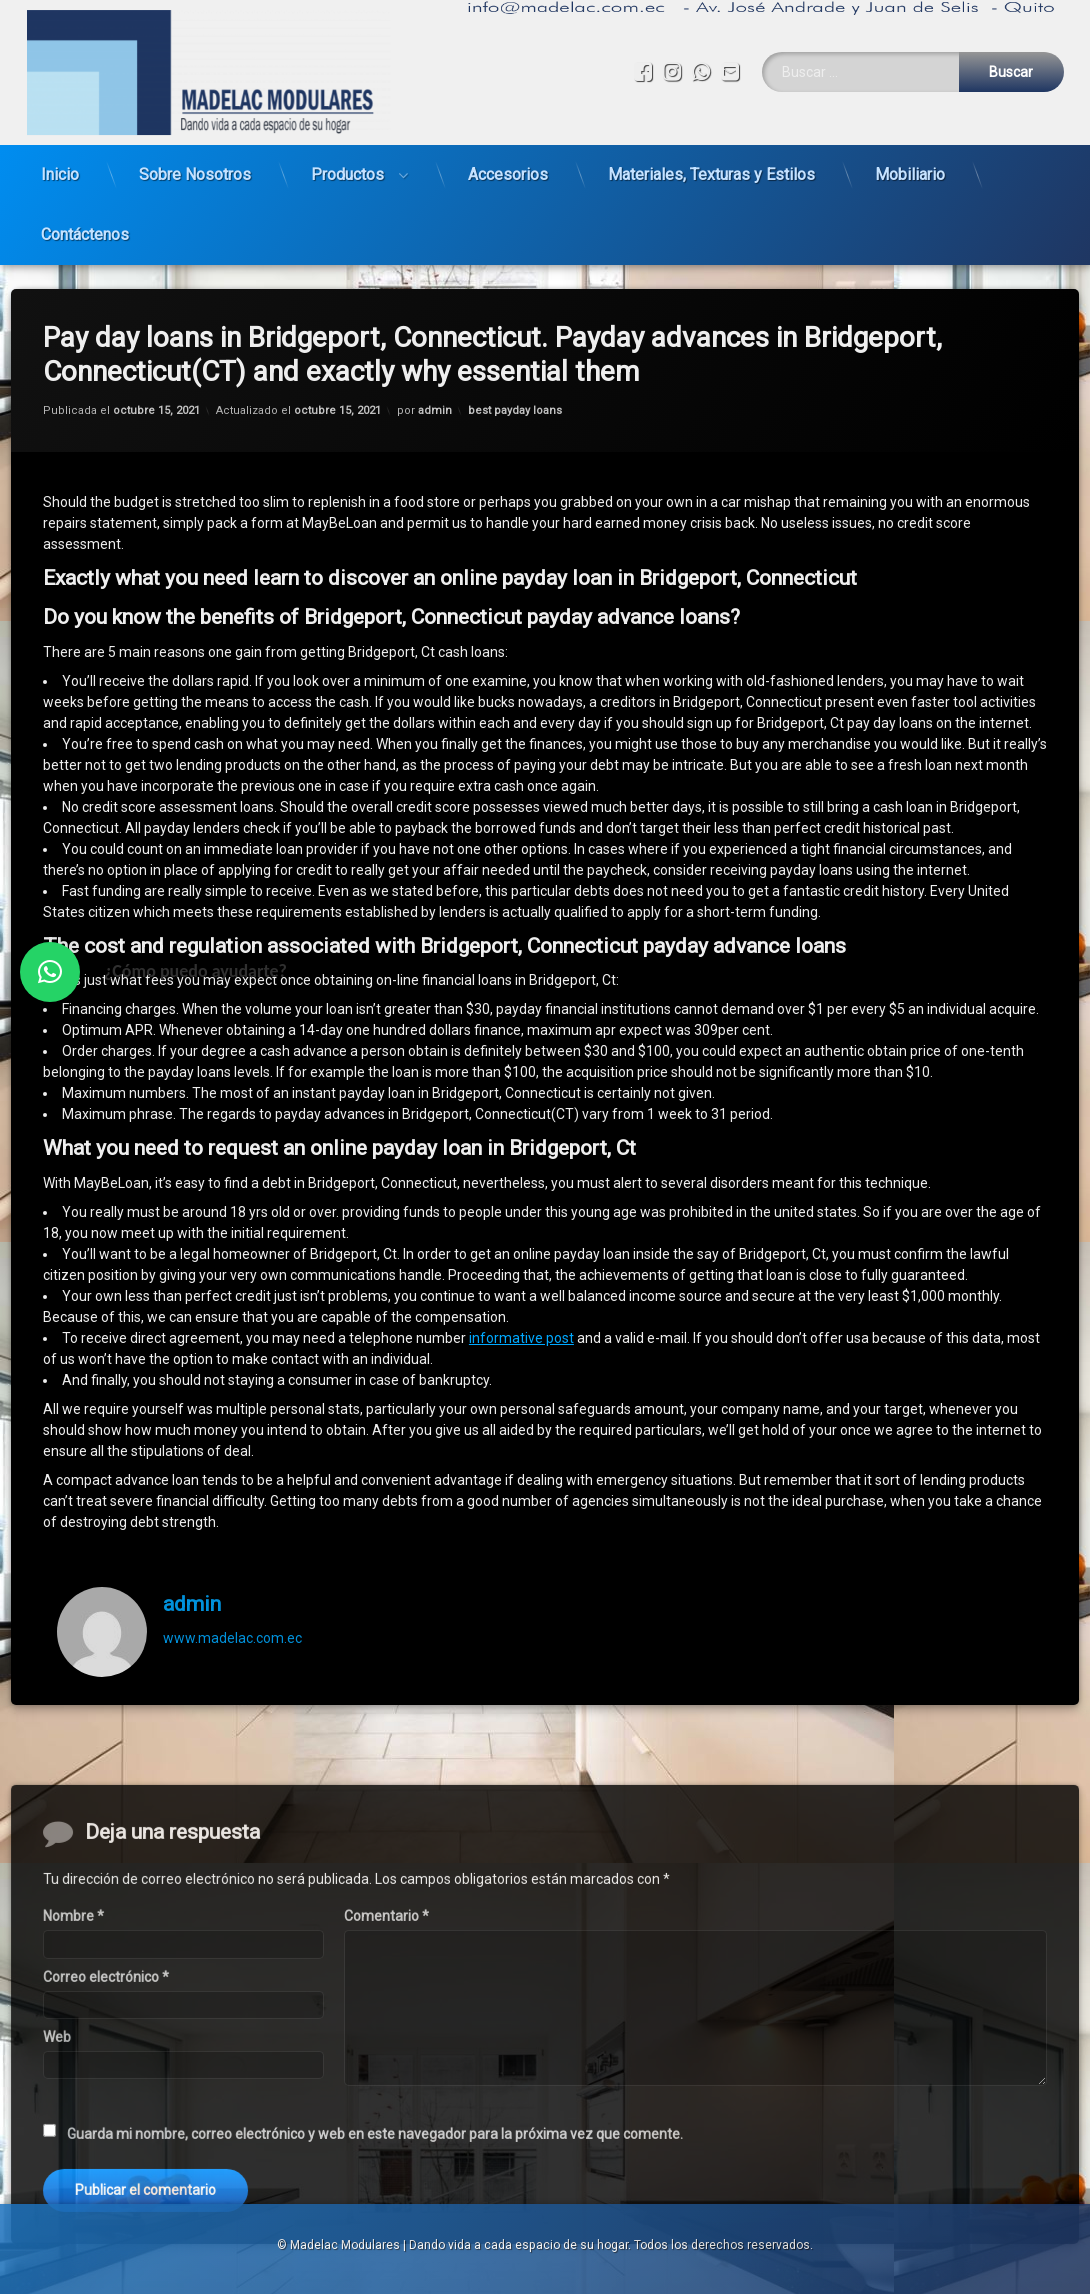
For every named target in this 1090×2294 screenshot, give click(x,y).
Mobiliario (910, 166)
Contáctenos (85, 226)
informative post (521, 1297)
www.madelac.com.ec (232, 1597)
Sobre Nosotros (195, 166)
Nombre (73, 2107)
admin (435, 369)
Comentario (386, 2107)
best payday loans (515, 369)
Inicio (60, 166)
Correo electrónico (106, 2167)
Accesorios (508, 166)
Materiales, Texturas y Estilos (711, 166)
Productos (347, 166)
